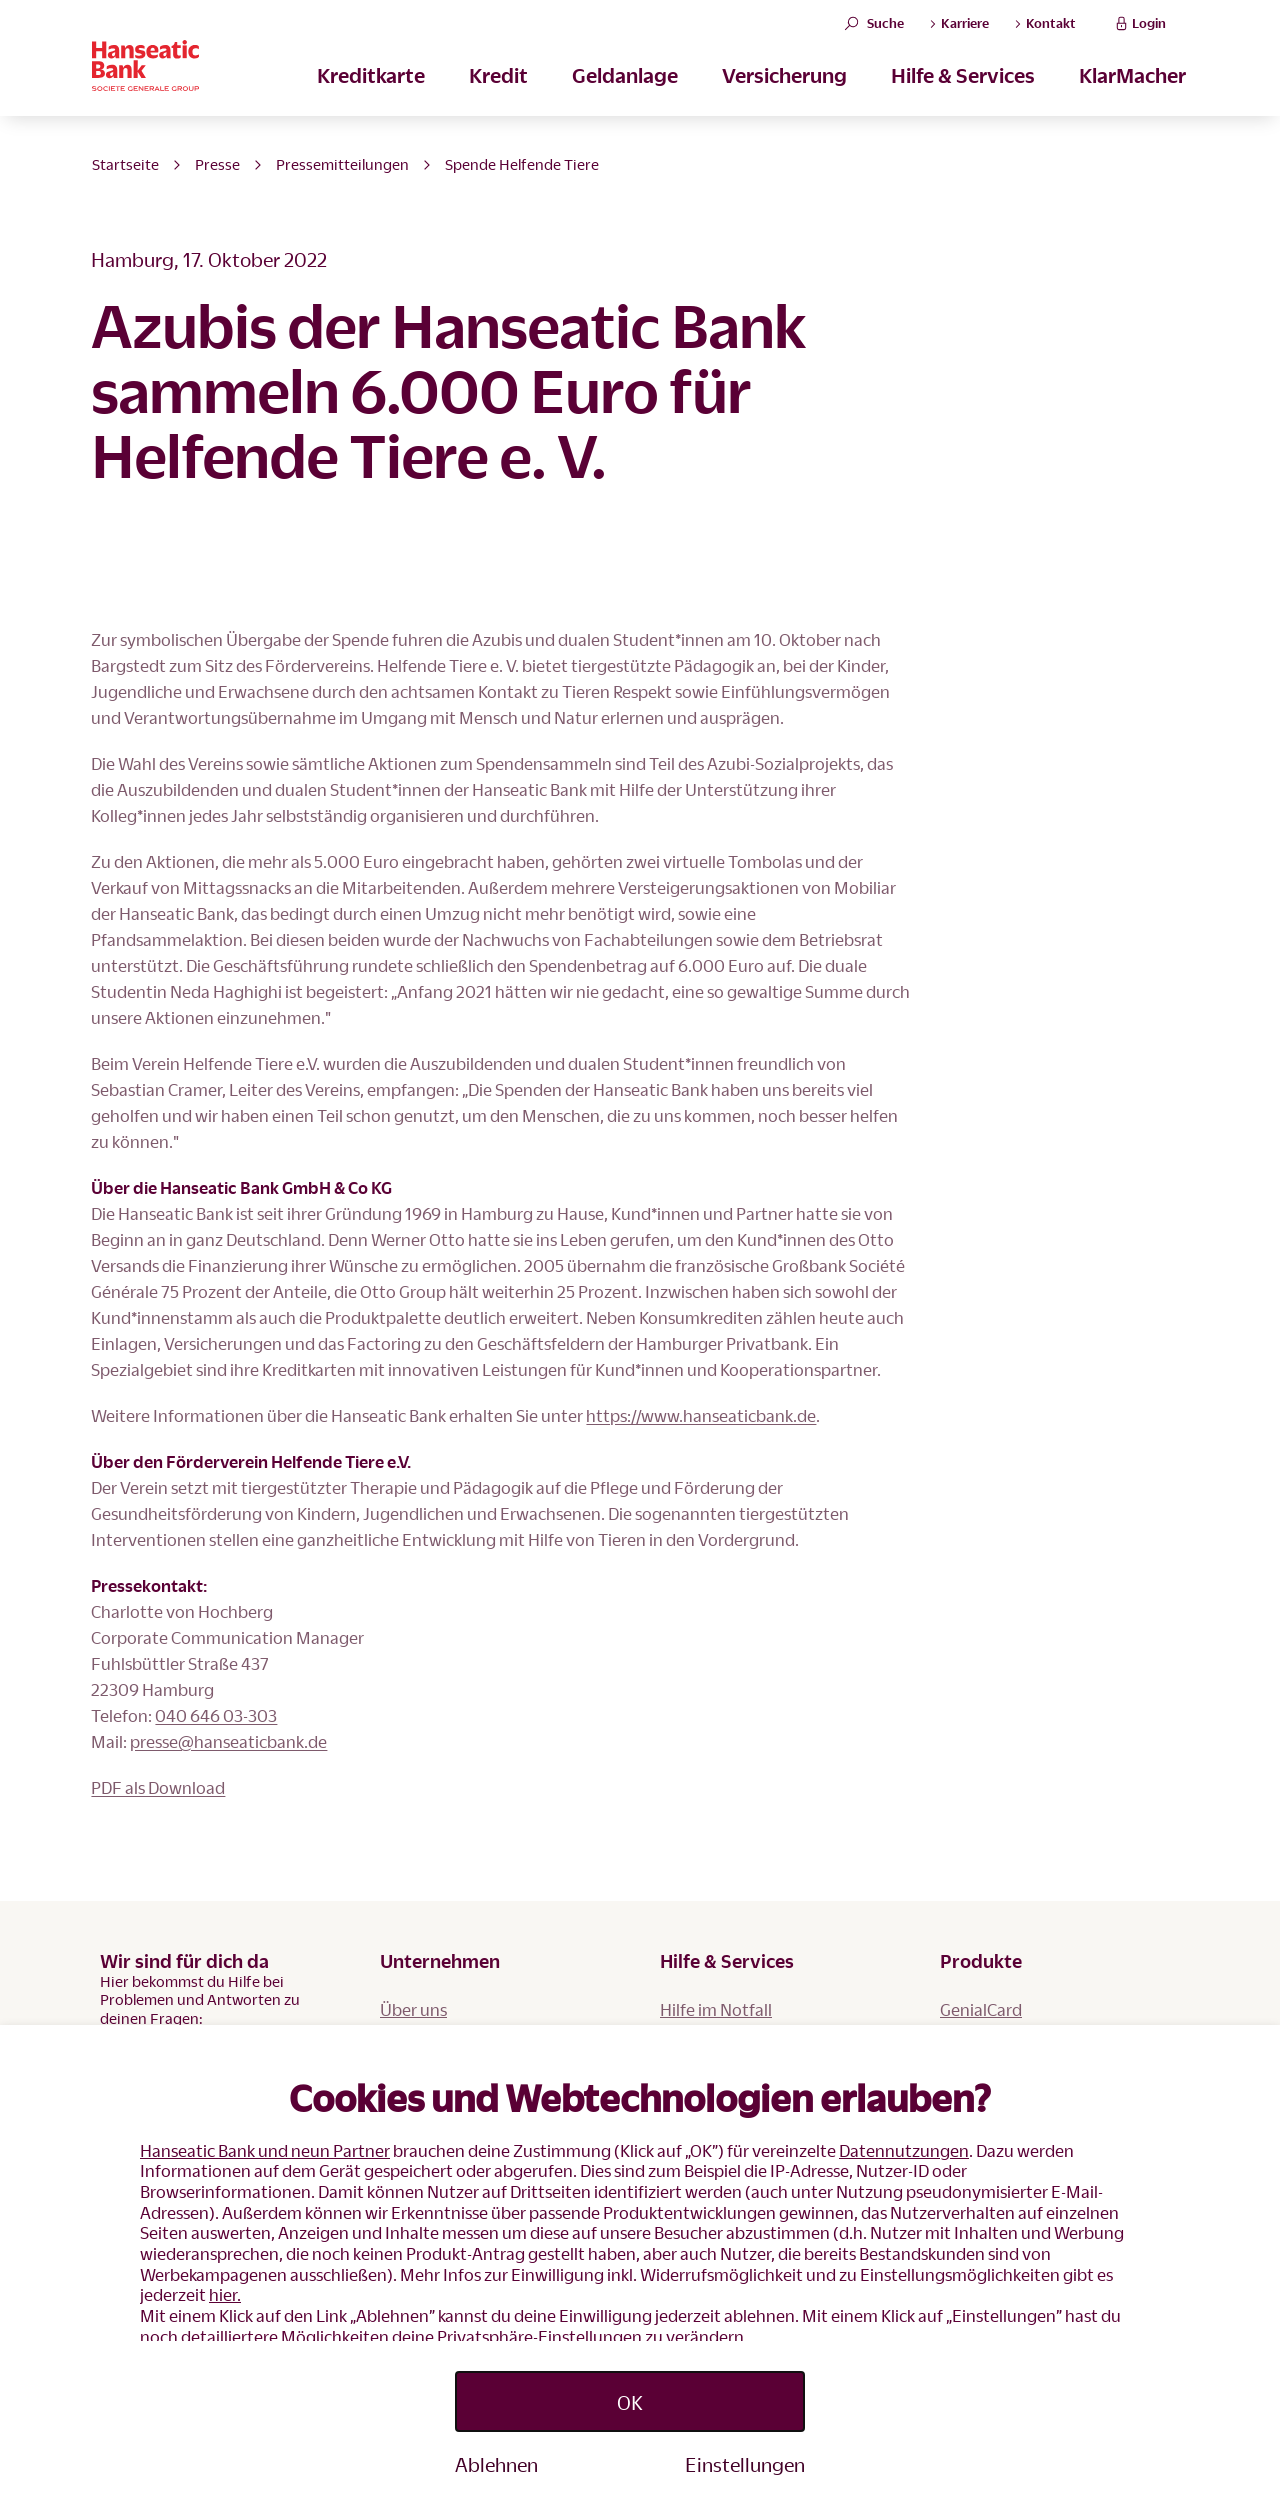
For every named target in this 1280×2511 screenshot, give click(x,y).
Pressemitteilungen (342, 164)
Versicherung (784, 101)
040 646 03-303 (216, 1715)
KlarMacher (1132, 101)
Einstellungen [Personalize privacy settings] (745, 2464)
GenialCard (981, 2009)
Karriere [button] (959, 37)
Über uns (413, 2009)
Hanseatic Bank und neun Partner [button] (265, 2150)
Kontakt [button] (1045, 37)
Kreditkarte (371, 101)
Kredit (498, 101)
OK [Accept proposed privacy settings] (630, 2402)
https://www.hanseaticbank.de (701, 1415)
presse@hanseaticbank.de (228, 1741)
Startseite (125, 164)
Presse (217, 164)
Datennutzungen (904, 2150)
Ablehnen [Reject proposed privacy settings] (496, 2464)
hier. (225, 2294)
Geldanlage (625, 101)
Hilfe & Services (963, 101)
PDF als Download (158, 1787)
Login (1138, 36)
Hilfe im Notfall (716, 2009)
